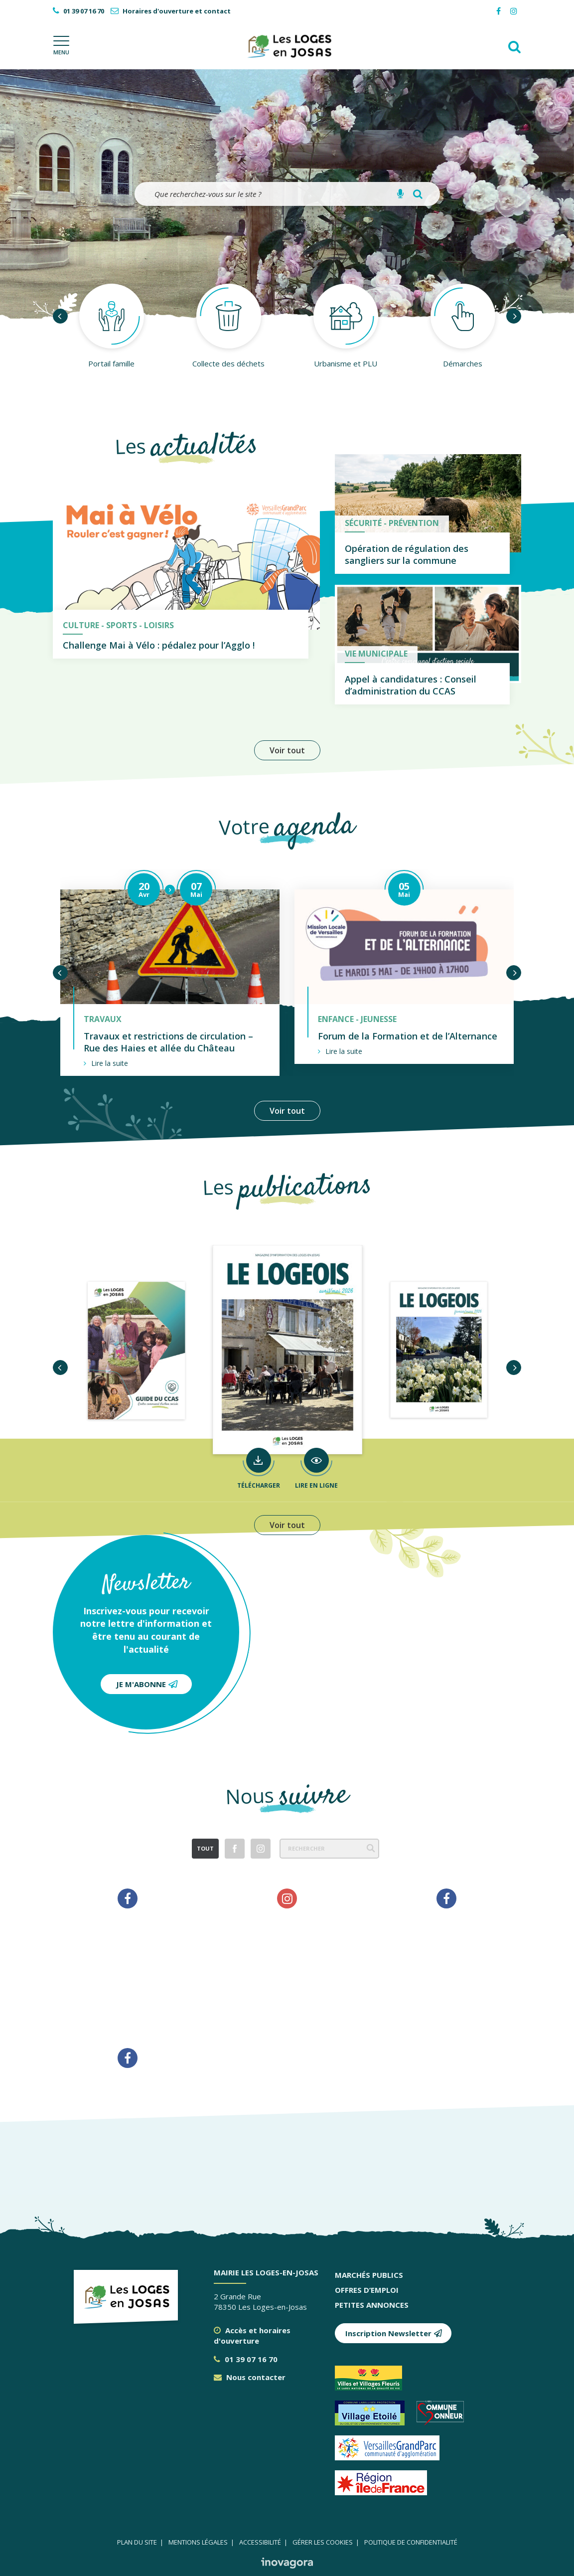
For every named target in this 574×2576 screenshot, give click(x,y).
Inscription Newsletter (393, 2333)
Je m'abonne (147, 1684)
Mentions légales (198, 2542)
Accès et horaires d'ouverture (252, 2335)
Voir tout (287, 750)
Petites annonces (372, 2305)
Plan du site (137, 2542)
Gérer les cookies (322, 2542)
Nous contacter (250, 2377)
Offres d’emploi (367, 2290)
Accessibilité (260, 2542)
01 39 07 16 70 (246, 2359)
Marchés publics (369, 2275)
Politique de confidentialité (410, 2542)
